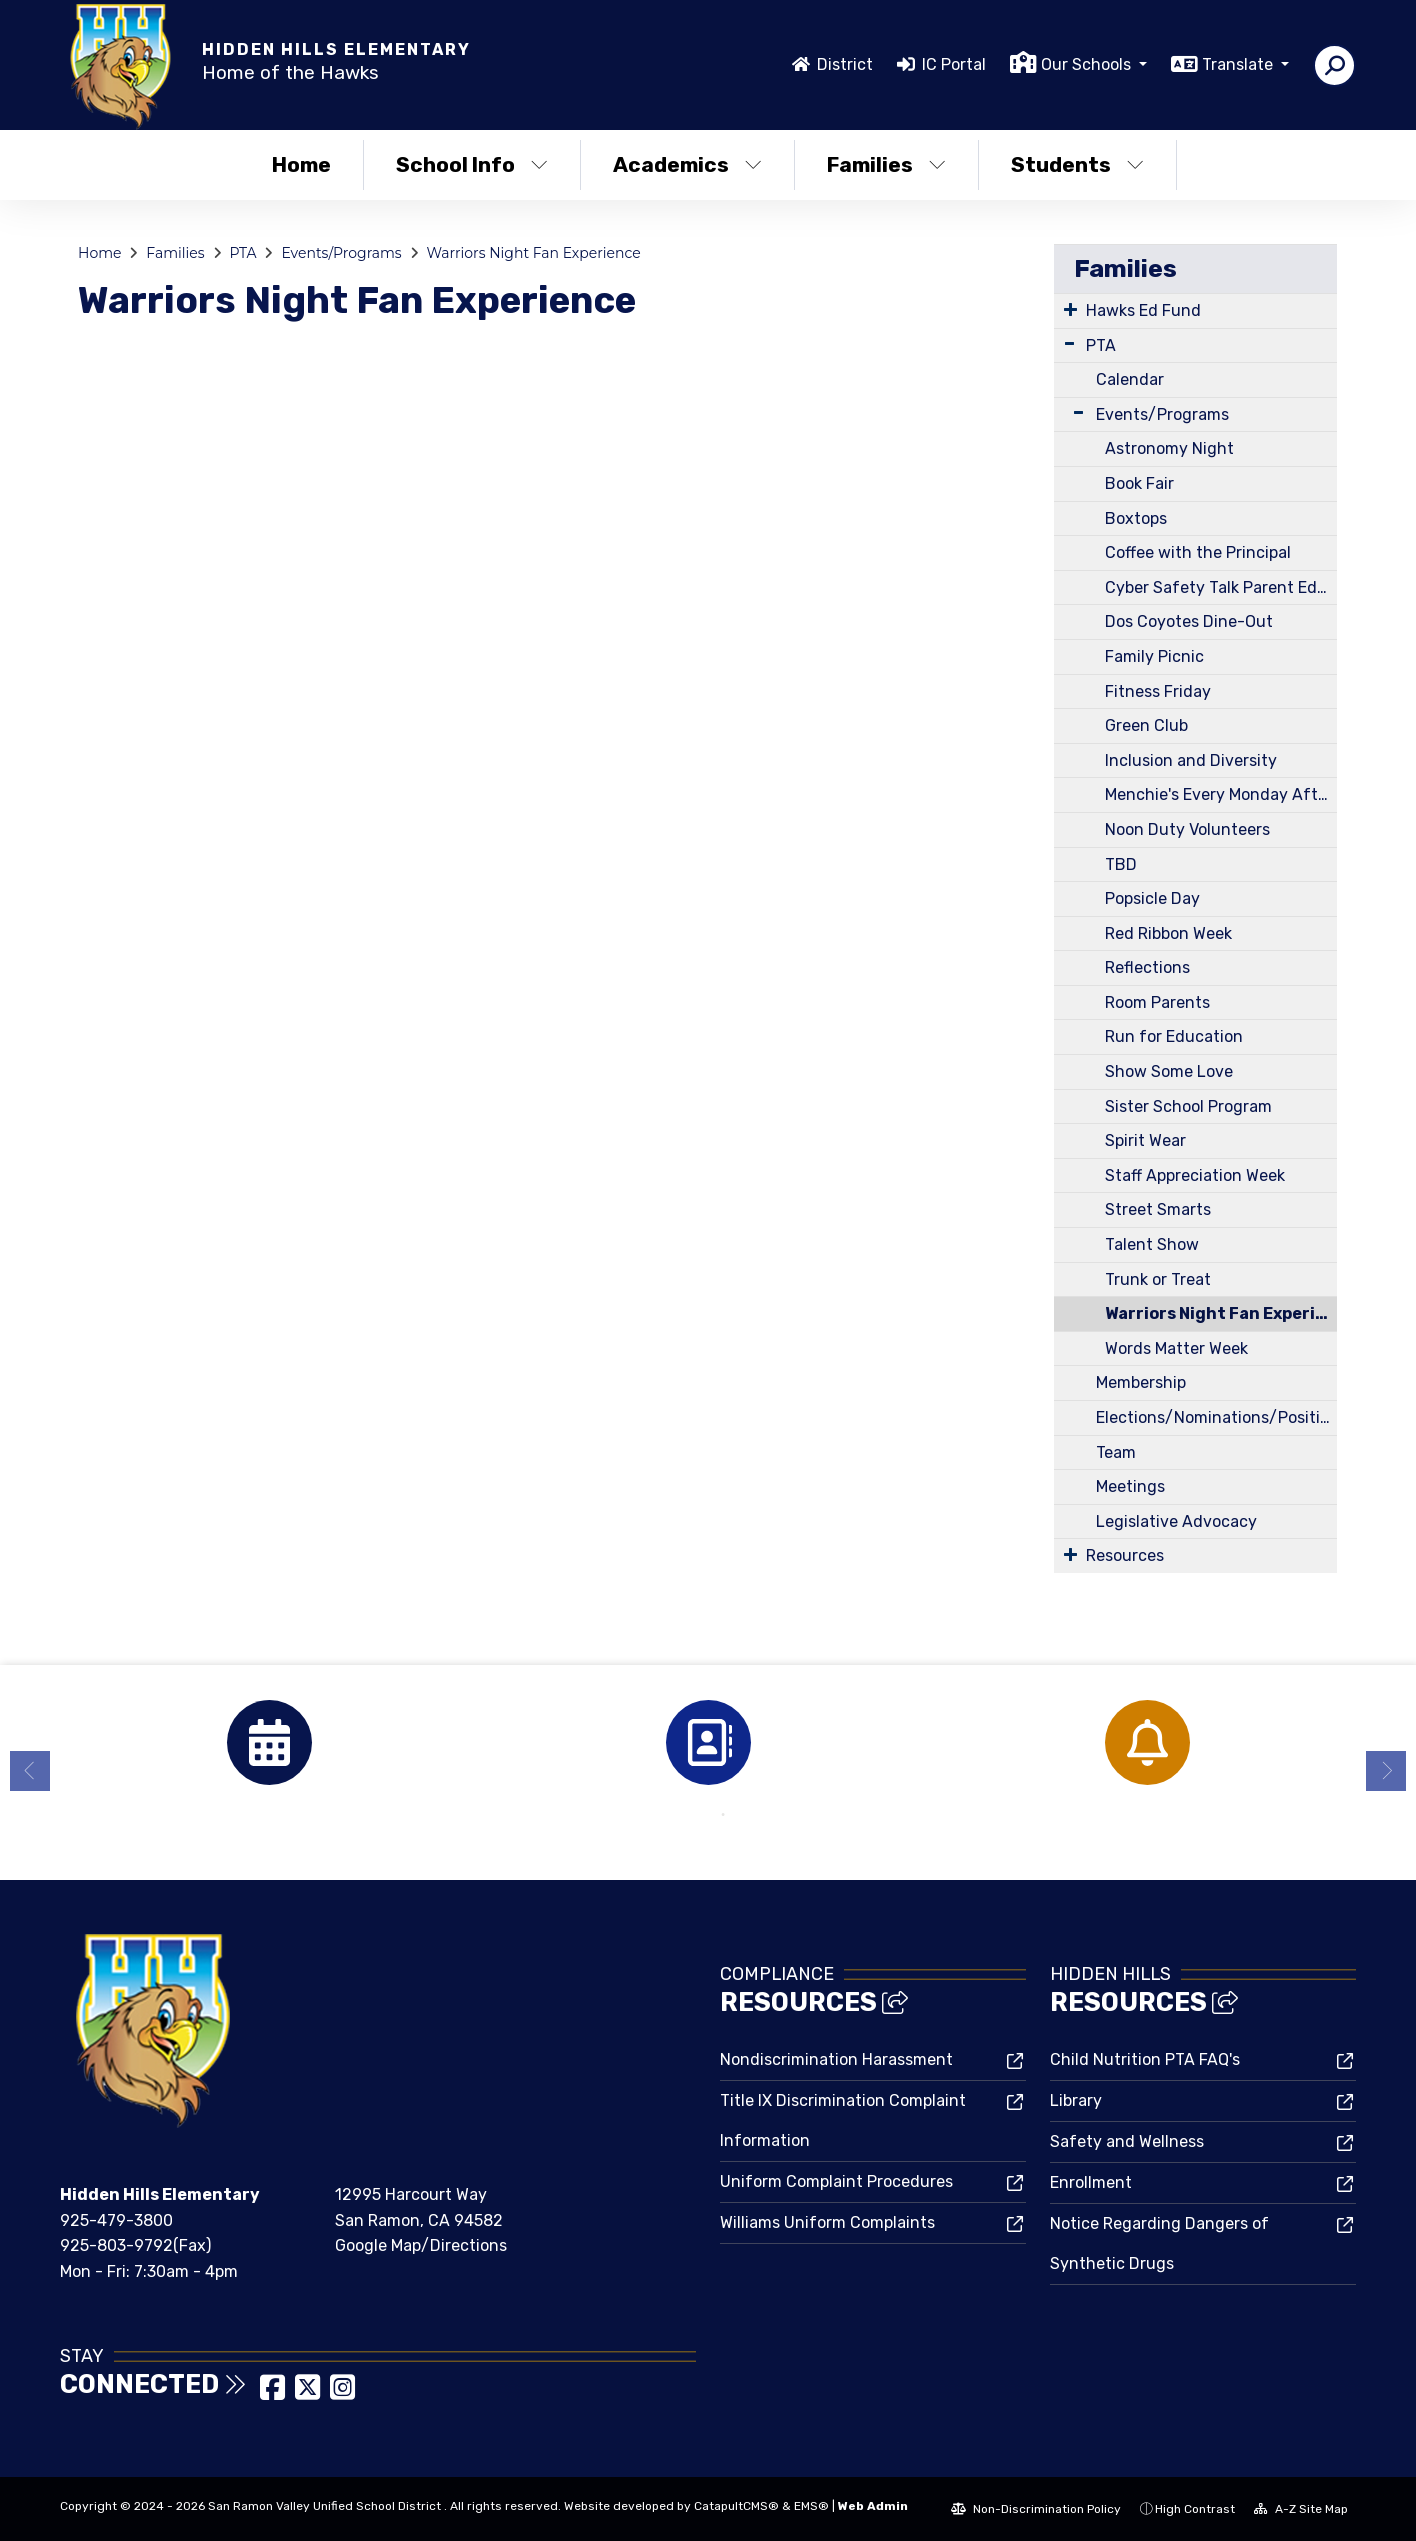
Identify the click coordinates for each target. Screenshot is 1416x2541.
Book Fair (1139, 483)
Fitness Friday (1158, 691)
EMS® (811, 2506)
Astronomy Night (1169, 448)
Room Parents (1157, 1002)
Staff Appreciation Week (1195, 1175)
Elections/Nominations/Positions (1216, 1417)
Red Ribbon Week (1168, 933)
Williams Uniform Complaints (827, 2222)
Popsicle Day (1152, 898)
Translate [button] (1239, 64)
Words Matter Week (1176, 1348)
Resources (1125, 1555)
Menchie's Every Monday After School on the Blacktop (1221, 794)
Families (886, 164)
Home (301, 164)
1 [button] (693, 1815)
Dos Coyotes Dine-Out (1189, 621)
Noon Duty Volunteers (1187, 829)
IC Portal (954, 64)
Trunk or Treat (1158, 1279)
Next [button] (1386, 1771)
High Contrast (1195, 2509)
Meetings (1130, 1486)
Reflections (1147, 967)
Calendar (1130, 379)
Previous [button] (30, 1771)
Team (1116, 1452)
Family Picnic (1154, 656)
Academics (687, 164)
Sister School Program (1188, 1106)
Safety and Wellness (1127, 2141)
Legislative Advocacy (1176, 1521)
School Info (472, 164)
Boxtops (1136, 518)
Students (1077, 164)
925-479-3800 (116, 2220)
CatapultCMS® (736, 2506)
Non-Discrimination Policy (1036, 2509)
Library (1076, 2100)
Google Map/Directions (421, 2245)
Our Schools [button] (1088, 64)
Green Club (1146, 725)
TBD (1121, 864)
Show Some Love (1169, 1071)
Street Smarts (1158, 1209)
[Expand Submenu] (1070, 309)
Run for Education (1174, 1036)
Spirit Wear (1145, 1140)
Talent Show (1152, 1244)
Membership (1141, 1382)
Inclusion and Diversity (1191, 760)
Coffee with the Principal (1198, 552)
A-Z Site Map (1301, 2509)
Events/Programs (341, 253)
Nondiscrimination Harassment (836, 2059)
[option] (269, 1742)
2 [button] (723, 1815)
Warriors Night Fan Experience (534, 253)
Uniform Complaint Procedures (836, 2181)
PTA (242, 253)
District (845, 64)
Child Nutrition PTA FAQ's (1145, 2059)
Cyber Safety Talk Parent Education (1221, 587)
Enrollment (1091, 2182)
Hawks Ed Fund (1143, 310)
